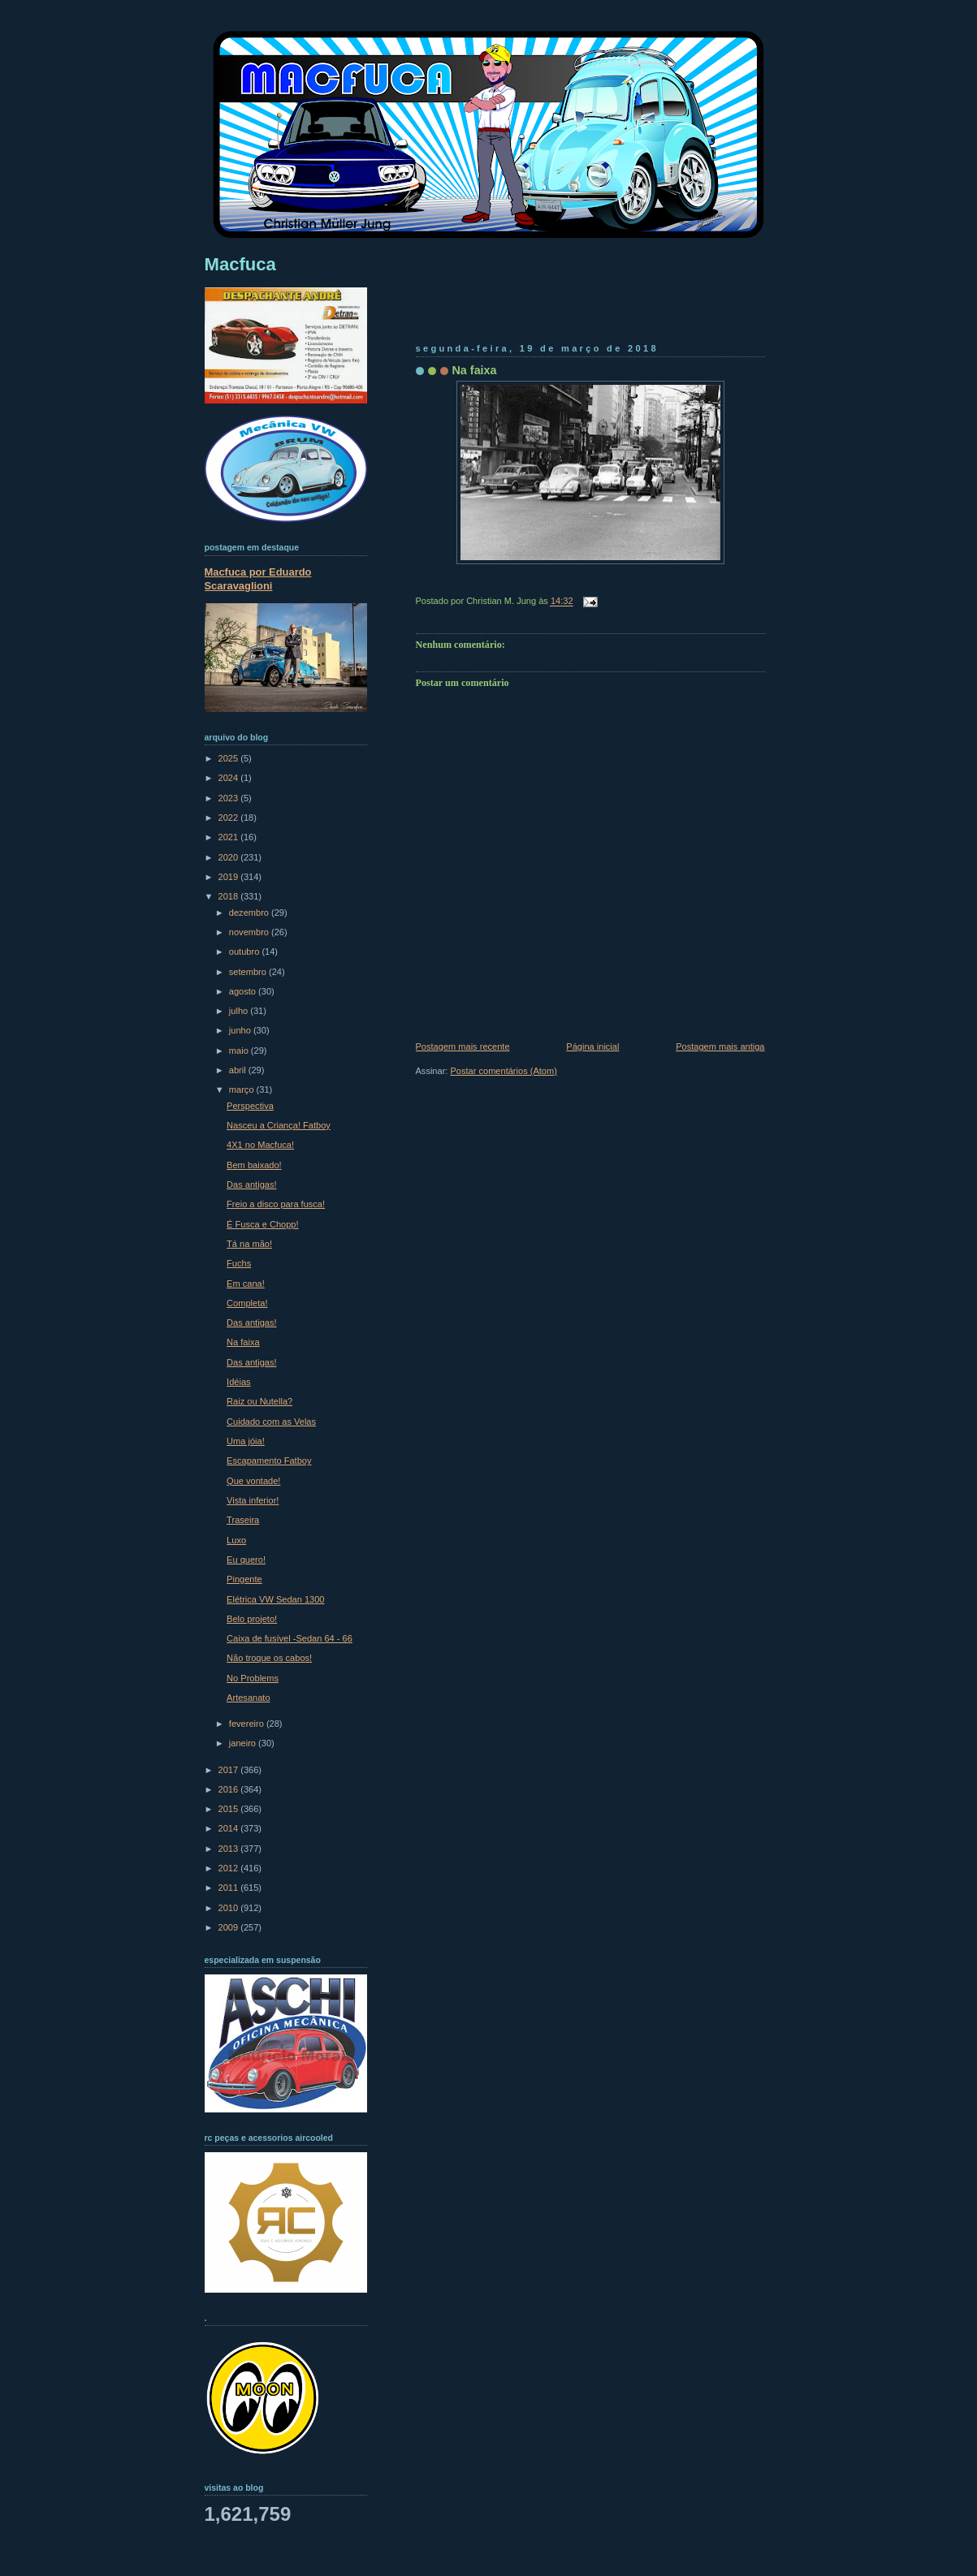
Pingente (244, 1579)
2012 (229, 1868)
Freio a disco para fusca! (276, 1204)
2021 (229, 837)
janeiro (243, 1743)
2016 (229, 1789)
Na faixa (474, 370)
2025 (229, 758)
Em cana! (246, 1283)
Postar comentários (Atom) (503, 1071)
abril (239, 1070)
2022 (229, 817)
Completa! (247, 1303)
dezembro (250, 912)
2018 (229, 896)
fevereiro (247, 1723)
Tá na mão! (249, 1244)
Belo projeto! (252, 1619)
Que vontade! (253, 1481)
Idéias (238, 1382)
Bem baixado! (254, 1165)
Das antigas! (251, 1184)
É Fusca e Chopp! (262, 1224)
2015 (229, 1809)
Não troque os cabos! (269, 1658)
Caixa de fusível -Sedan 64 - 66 (289, 1638)
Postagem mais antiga (720, 1046)
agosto (243, 991)
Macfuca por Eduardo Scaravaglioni (258, 579)
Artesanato (248, 1697)
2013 (229, 1848)
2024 (229, 778)
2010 (229, 1908)
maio (240, 1050)
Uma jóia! (246, 1441)
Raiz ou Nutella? (259, 1401)
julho (239, 1011)
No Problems (253, 1678)
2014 (229, 1828)
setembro (249, 972)
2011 (229, 1887)
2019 (229, 877)
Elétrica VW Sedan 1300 (275, 1599)
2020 (229, 857)
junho (241, 1030)
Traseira (243, 1520)
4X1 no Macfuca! (260, 1145)
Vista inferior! (253, 1500)
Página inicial (592, 1046)
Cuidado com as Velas (271, 1421)
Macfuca (240, 264)
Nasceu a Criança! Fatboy (279, 1125)
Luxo (236, 1540)
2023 (229, 798)
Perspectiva (250, 1106)
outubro (245, 951)
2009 (229, 1927)
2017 (229, 1770)
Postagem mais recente (463, 1046)
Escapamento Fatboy (269, 1460)
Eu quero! (246, 1559)
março (243, 1089)
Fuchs (239, 1263)
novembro (250, 932)
